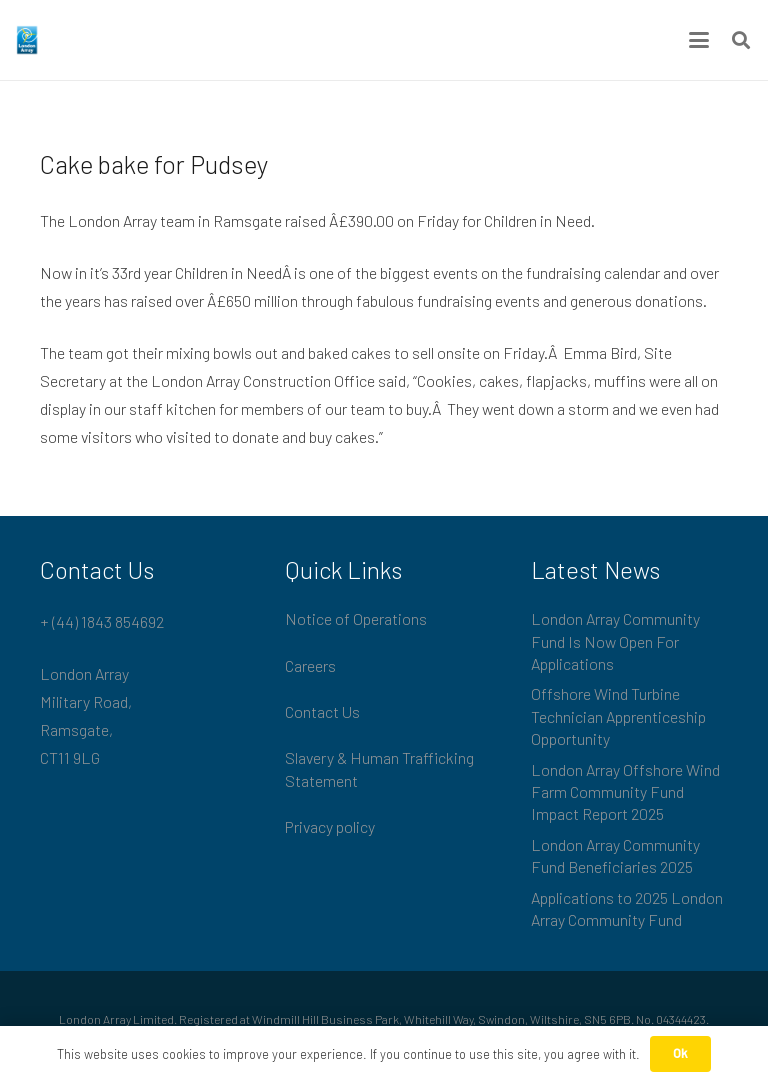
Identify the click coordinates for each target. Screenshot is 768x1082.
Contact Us (322, 711)
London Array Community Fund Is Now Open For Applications (615, 641)
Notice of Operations (356, 618)
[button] (699, 40)
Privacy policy (330, 826)
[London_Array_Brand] (27, 40)
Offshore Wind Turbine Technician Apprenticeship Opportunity (618, 716)
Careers (310, 665)
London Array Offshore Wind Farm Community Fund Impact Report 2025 (625, 792)
